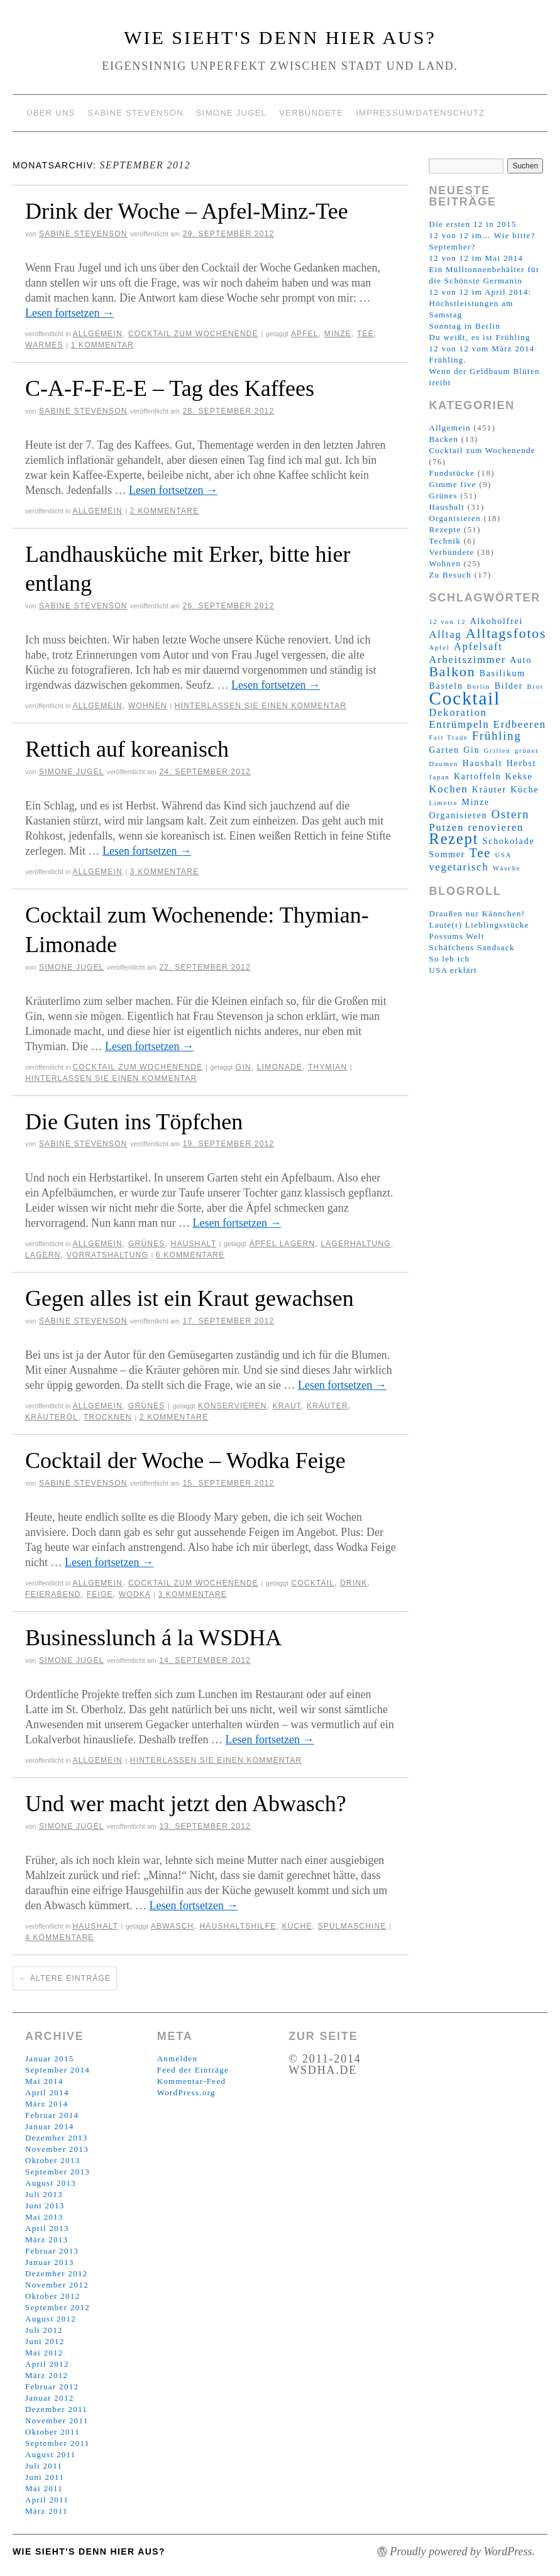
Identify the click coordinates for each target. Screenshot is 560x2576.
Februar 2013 (52, 2250)
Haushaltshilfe (237, 1926)
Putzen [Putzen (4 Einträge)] (446, 827)
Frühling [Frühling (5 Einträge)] (497, 735)
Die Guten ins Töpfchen (134, 1121)
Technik (445, 540)
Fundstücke (452, 473)
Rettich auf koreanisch (127, 749)
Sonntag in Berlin (464, 326)
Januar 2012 (49, 2398)
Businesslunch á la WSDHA (153, 1637)
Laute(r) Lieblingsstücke (479, 924)
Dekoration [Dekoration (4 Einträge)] (457, 712)
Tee (365, 333)
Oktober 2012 (52, 2296)
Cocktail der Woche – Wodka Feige (185, 1460)
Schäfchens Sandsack (471, 947)
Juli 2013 (44, 2194)
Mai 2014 (44, 2081)
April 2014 (47, 2092)
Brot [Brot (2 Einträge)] (535, 686)
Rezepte (445, 529)
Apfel (305, 333)
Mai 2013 (44, 2217)
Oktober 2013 (52, 2160)
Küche (297, 1926)
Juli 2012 (44, 2330)
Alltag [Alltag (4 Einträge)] (445, 634)
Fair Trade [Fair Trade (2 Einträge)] (448, 737)
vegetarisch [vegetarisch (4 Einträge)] (458, 867)
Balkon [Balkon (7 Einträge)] (452, 671)
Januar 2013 (49, 2262)
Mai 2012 (44, 2352)
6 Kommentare (190, 1255)
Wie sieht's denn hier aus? (280, 37)
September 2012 (57, 2307)
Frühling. (447, 359)
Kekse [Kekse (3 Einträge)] (519, 776)
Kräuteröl (51, 1417)
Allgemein (97, 333)
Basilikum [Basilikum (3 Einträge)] (502, 673)
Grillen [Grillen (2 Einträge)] (497, 750)
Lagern (43, 1255)
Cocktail (312, 1583)
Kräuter (327, 1405)
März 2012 (46, 2375)
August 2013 (50, 2183)
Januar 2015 (49, 2058)
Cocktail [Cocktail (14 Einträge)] (464, 698)
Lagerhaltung (356, 1243)
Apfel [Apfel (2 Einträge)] (439, 647)
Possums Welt (456, 936)
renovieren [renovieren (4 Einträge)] (496, 827)
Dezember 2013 (56, 2137)
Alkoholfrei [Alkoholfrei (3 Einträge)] (496, 621)
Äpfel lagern (283, 1243)
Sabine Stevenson (136, 113)
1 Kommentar (102, 345)
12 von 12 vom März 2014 (481, 348)
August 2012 (50, 2318)
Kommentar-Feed (191, 2081)
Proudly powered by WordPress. (462, 2551)
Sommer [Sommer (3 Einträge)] (447, 854)
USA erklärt (453, 970)
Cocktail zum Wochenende (193, 333)
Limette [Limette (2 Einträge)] (443, 802)
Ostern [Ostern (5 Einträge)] (510, 814)
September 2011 (57, 2443)
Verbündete (311, 113)
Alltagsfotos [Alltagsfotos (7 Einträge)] (506, 633)
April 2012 (47, 2364)
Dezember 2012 (56, 2273)
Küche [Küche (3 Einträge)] (524, 789)
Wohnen (147, 705)
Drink (353, 1583)
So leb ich (449, 958)
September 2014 (57, 2070)
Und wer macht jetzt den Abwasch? (185, 1803)
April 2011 (47, 2499)
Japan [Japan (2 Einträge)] (439, 777)
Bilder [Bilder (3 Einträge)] (509, 686)
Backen (443, 439)
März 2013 (46, 2239)
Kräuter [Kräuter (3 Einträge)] (489, 789)
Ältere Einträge (65, 1978)
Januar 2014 (49, 2126)
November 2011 (57, 2420)
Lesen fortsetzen (69, 313)
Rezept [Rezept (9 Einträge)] (453, 838)
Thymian (327, 1067)
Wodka (135, 1594)
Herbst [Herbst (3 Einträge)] (522, 763)
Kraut (287, 1405)
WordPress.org (186, 2092)
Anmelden (177, 2058)
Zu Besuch (450, 574)
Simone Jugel (231, 113)
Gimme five (452, 484)
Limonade (279, 1067)
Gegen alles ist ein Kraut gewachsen (189, 1298)
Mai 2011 (44, 2488)
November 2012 (57, 2284)
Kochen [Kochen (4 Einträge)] (448, 789)
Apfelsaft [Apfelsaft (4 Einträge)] (478, 646)
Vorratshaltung (107, 1255)
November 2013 (57, 2149)
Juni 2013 (45, 2205)
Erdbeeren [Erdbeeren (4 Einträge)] (519, 724)
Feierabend (53, 1594)
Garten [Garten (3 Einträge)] (444, 750)
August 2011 (50, 2454)
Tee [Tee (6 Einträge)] (480, 853)
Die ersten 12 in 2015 (472, 224)
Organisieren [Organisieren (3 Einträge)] (458, 815)
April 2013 (47, 2228)
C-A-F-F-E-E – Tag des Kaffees (169, 388)
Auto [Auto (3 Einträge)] (521, 660)
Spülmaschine (352, 1926)
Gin (243, 1067)
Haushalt (194, 1243)
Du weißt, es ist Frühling (479, 337)
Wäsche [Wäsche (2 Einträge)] (507, 868)
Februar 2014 (52, 2115)
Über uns (50, 113)
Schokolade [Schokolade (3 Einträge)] (509, 841)
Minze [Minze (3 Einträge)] (476, 802)
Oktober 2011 (52, 2431)
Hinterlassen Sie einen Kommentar (261, 705)
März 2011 (46, 2511)
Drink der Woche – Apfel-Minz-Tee (186, 211)
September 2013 (57, 2171)
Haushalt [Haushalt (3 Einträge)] (483, 763)
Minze (337, 333)
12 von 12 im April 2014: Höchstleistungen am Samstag (480, 303)
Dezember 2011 (56, 2409)
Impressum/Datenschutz (420, 113)
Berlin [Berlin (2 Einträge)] (478, 686)
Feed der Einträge (193, 2070)
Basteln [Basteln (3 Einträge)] (446, 686)
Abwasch (172, 1926)
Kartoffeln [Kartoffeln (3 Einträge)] (477, 776)
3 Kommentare (164, 871)
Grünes (146, 1243)
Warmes (44, 345)
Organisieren (455, 518)
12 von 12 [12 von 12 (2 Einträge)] (447, 621)
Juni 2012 (45, 2341)
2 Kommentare (164, 511)
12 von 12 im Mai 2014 (476, 258)
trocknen (108, 1417)
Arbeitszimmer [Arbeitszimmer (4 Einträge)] (467, 660)
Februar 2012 (52, 2386)
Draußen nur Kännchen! (477, 913)
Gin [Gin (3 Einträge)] (471, 750)
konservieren (232, 1405)
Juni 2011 (44, 2477)
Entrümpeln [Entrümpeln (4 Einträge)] (459, 724)
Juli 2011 (43, 2465)
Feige (100, 1594)
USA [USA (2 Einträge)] (503, 855)
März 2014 (46, 2103)
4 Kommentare (59, 1937)
